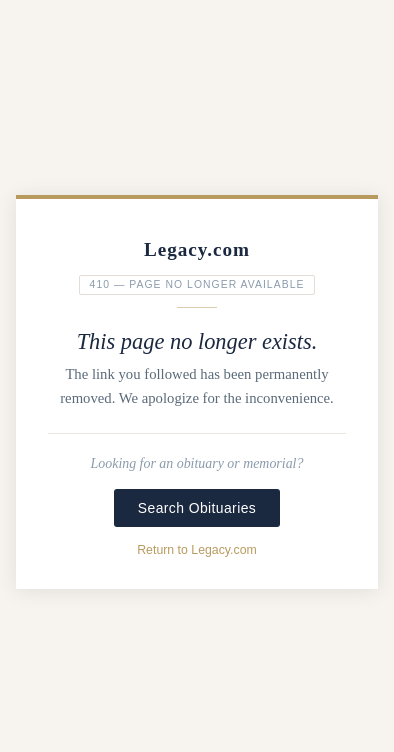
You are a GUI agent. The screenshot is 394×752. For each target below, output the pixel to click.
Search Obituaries (197, 508)
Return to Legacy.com (197, 550)
